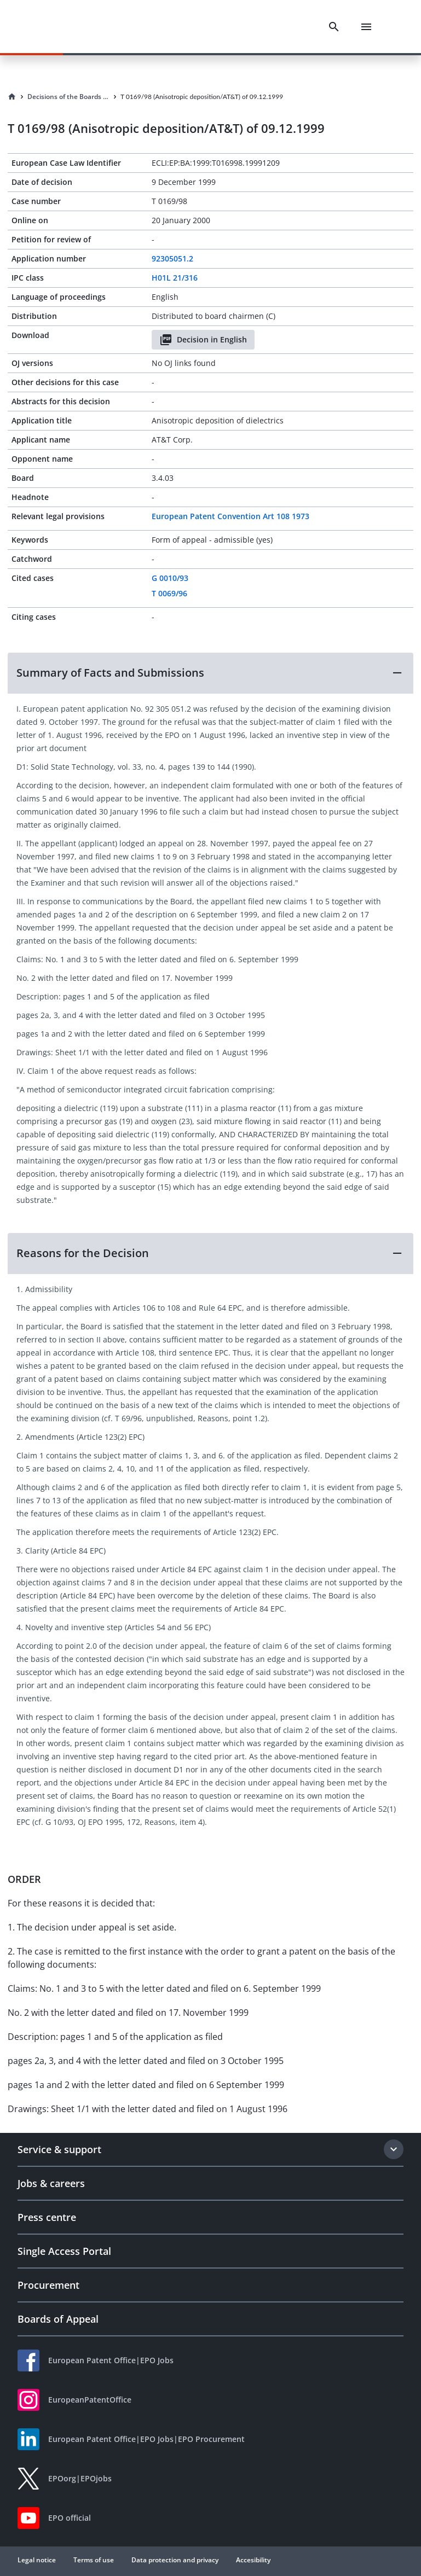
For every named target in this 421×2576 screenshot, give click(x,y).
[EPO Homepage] (68, 26)
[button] (210, 673)
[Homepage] (12, 96)
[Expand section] (393, 2149)
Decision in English (203, 339)
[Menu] (366, 27)
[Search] (334, 27)
